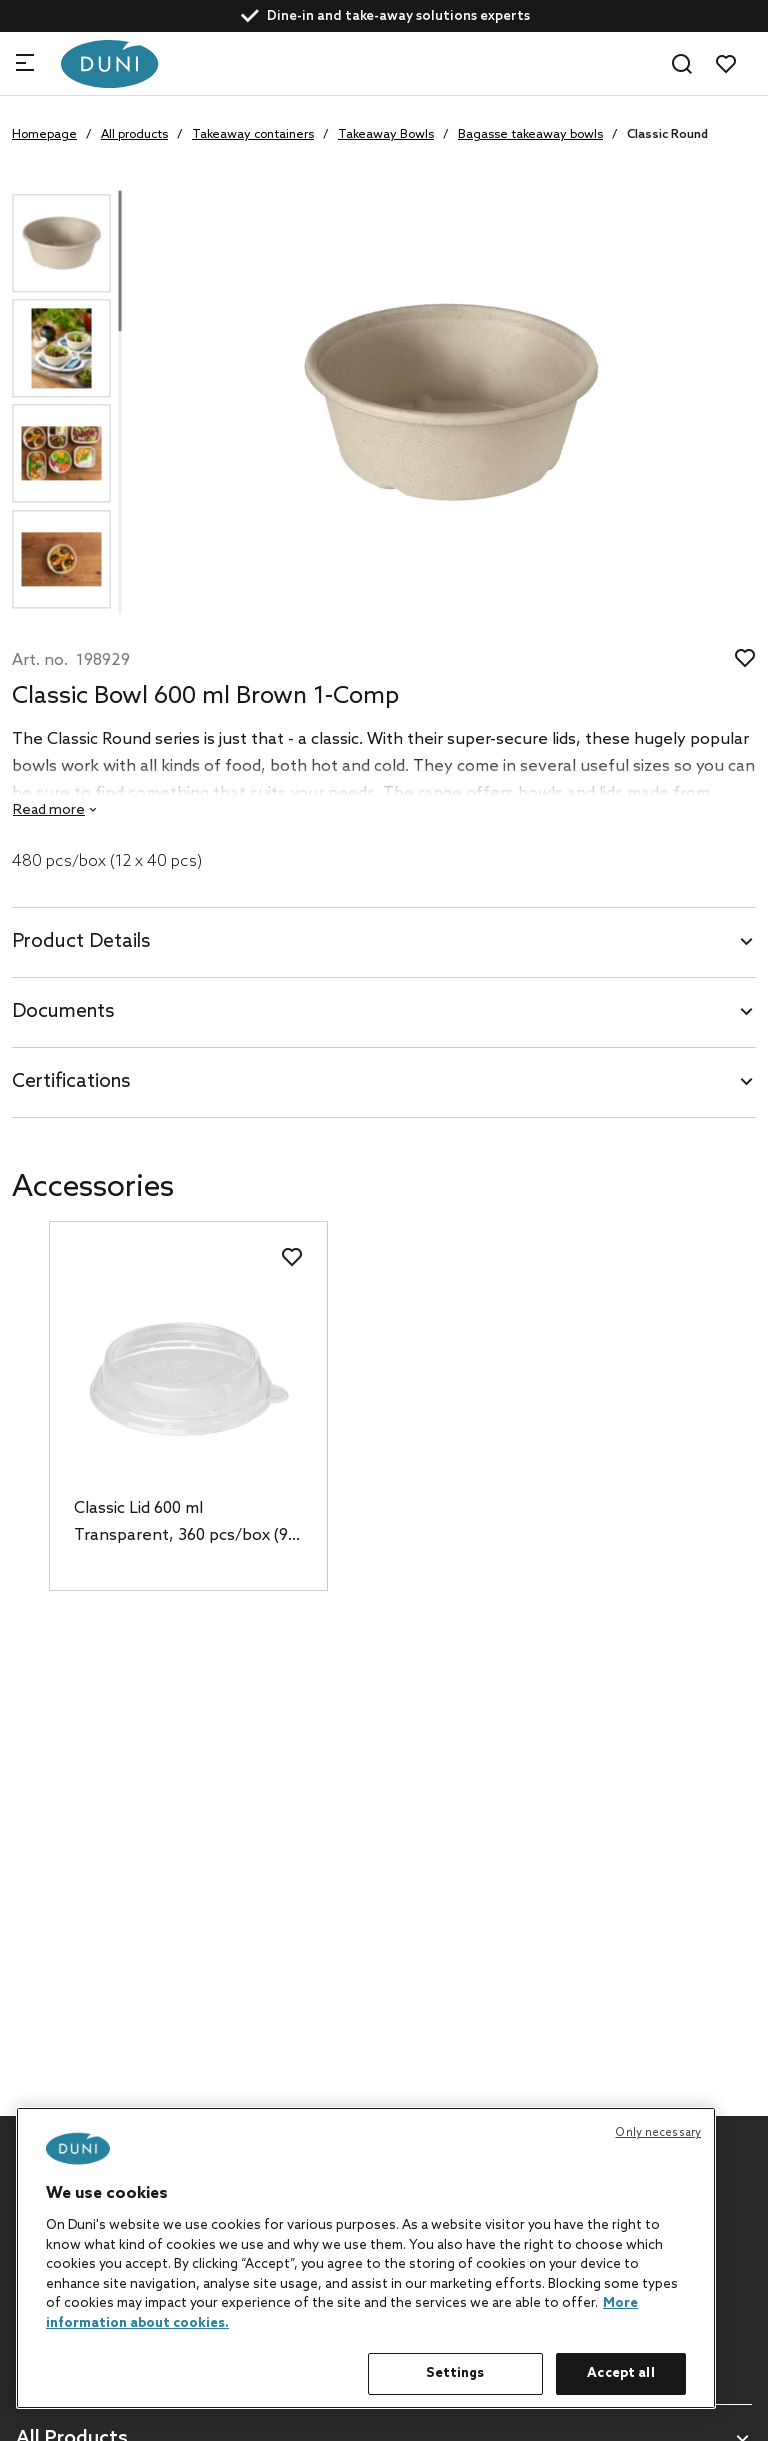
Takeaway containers (253, 135)
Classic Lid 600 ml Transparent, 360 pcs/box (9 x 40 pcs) (187, 1524)
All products (134, 135)
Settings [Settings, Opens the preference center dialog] (455, 2373)
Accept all (620, 2373)
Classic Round (667, 135)
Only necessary (658, 2133)
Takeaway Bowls (386, 135)
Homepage (44, 135)
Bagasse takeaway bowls (530, 135)
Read (49, 810)
